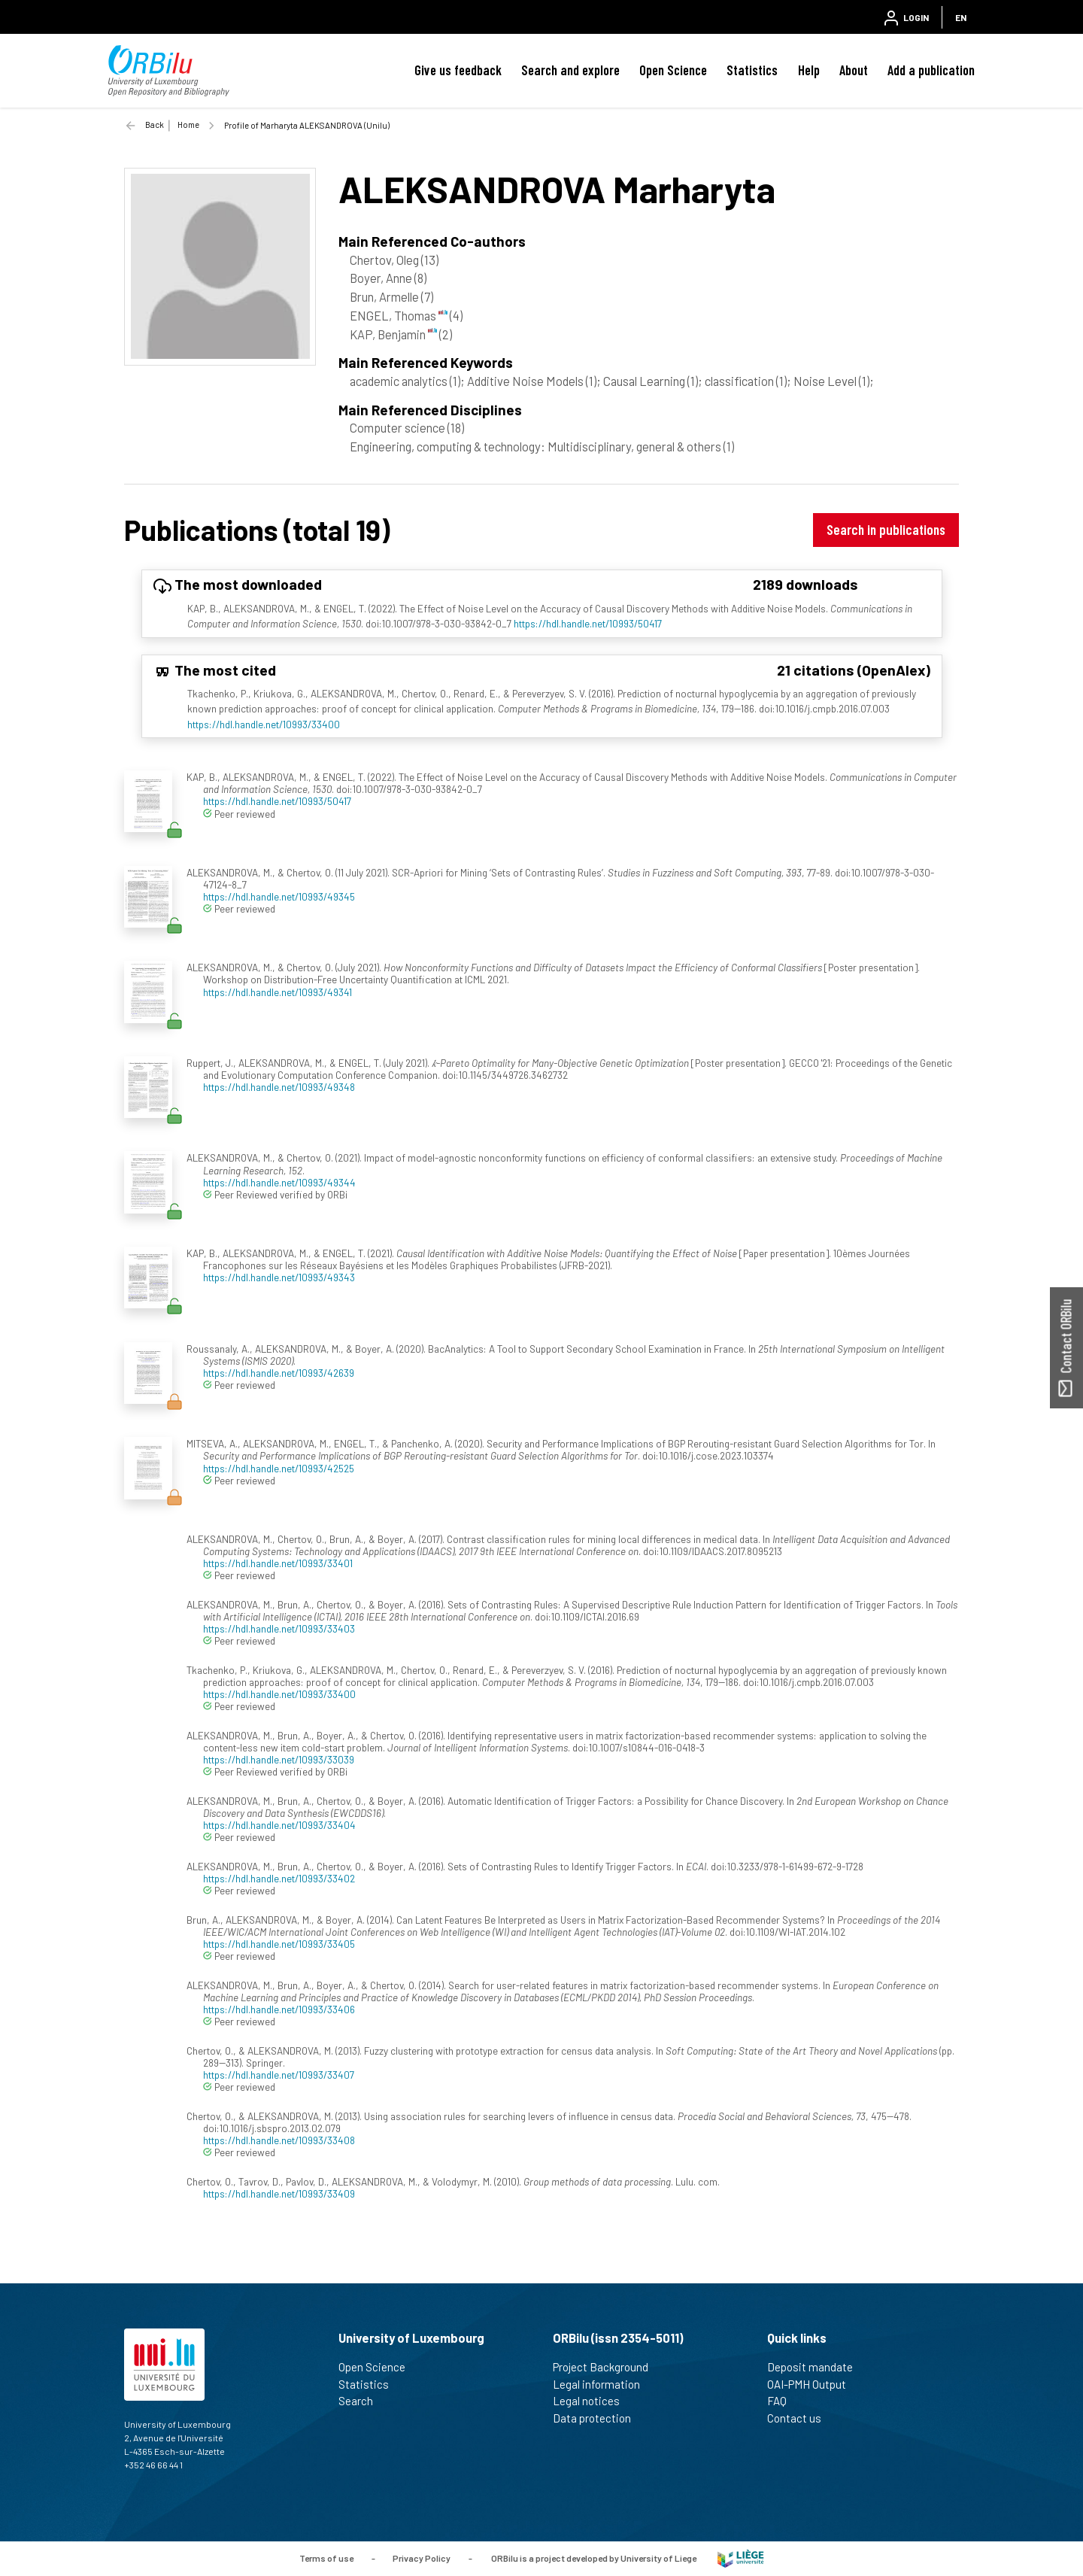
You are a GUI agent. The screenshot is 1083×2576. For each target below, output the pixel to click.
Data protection (598, 2418)
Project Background (607, 2367)
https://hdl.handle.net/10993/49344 (279, 1182)
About (853, 70)
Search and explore (570, 70)
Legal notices (593, 2400)
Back (154, 124)
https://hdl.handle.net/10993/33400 (263, 724)
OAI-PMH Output (813, 2384)
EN (960, 17)
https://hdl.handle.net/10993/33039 (278, 1759)
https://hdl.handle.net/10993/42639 (278, 1372)
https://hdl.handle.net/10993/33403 (279, 1628)
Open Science (673, 70)
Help (809, 70)
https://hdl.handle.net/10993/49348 (279, 1086)
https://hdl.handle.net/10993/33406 (279, 2009)
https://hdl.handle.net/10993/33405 (279, 1943)
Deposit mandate (816, 2367)
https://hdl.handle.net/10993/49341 (277, 992)
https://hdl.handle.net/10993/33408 (279, 2140)
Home (188, 124)
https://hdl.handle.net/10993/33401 (278, 1563)
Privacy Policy (421, 2557)
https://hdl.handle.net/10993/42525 (278, 1468)
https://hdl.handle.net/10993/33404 (279, 1824)
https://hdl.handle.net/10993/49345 (279, 896)
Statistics (752, 70)
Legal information (603, 2384)
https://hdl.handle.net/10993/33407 (278, 2074)
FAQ (783, 2400)
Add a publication (931, 70)
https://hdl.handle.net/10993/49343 (279, 1277)
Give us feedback (458, 70)
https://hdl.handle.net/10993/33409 (279, 2193)
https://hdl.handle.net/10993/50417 (588, 623)
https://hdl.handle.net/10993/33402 (279, 1878)
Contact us (800, 2418)
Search (362, 2400)
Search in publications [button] (886, 529)
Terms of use (326, 2557)
